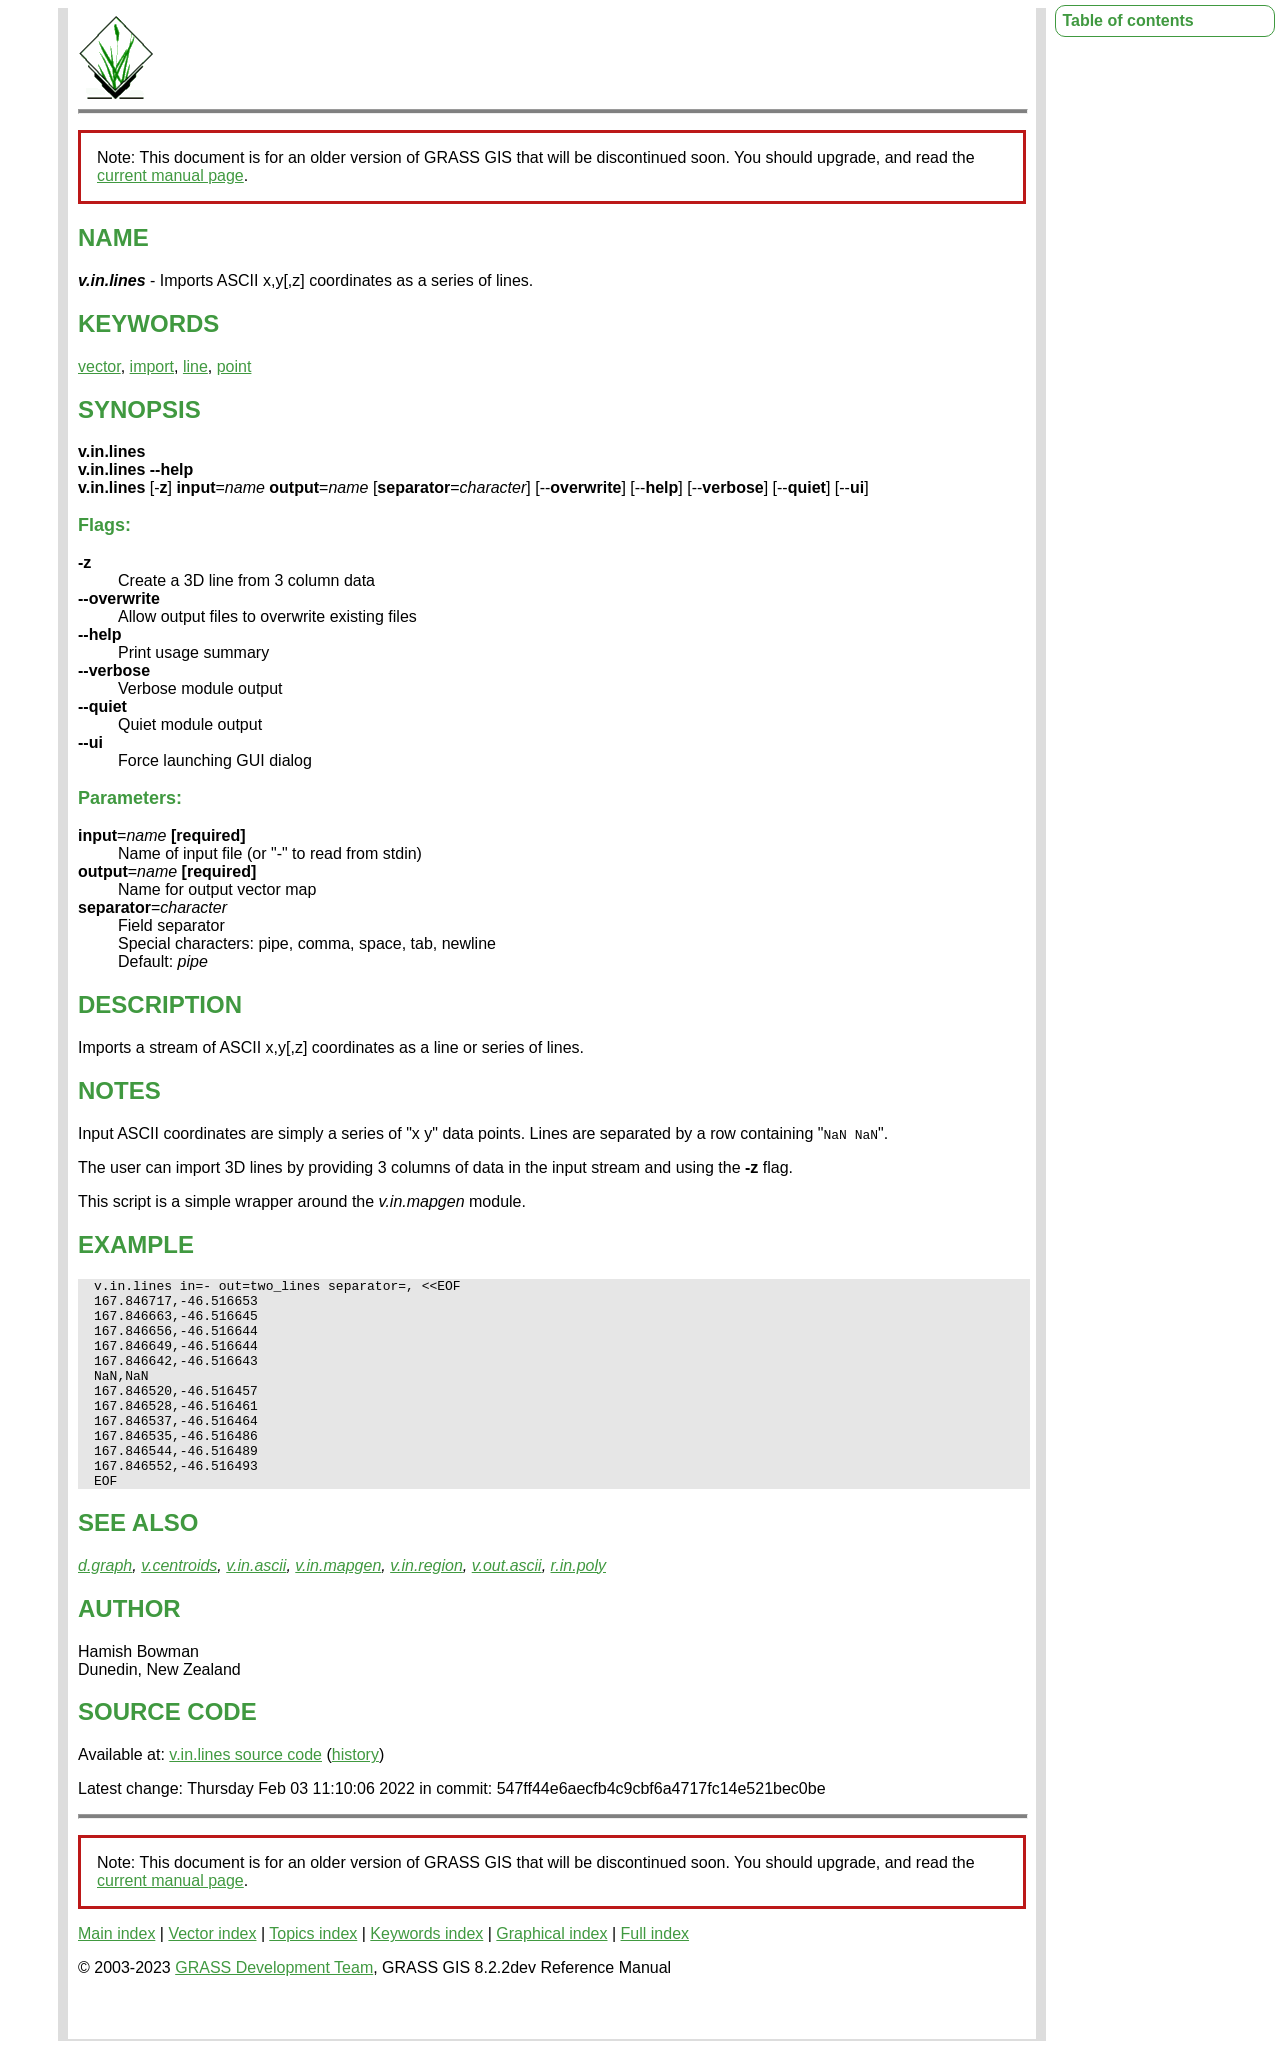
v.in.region (426, 1607)
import (152, 366)
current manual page (170, 175)
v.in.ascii (256, 1607)
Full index (655, 1975)
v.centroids (179, 1607)
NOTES (119, 1090)
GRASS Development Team (274, 2009)
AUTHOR (129, 1650)
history (355, 1796)
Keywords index (426, 1975)
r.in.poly (578, 1607)
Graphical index (551, 1975)
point (234, 366)
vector (99, 366)
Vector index (212, 1975)
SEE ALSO (138, 1564)
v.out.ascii (507, 1607)
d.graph (105, 1607)
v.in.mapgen (338, 1607)
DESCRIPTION (160, 1004)
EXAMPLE (136, 1244)
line (195, 366)
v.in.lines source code (245, 1796)
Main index (116, 1975)
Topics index (313, 1975)
